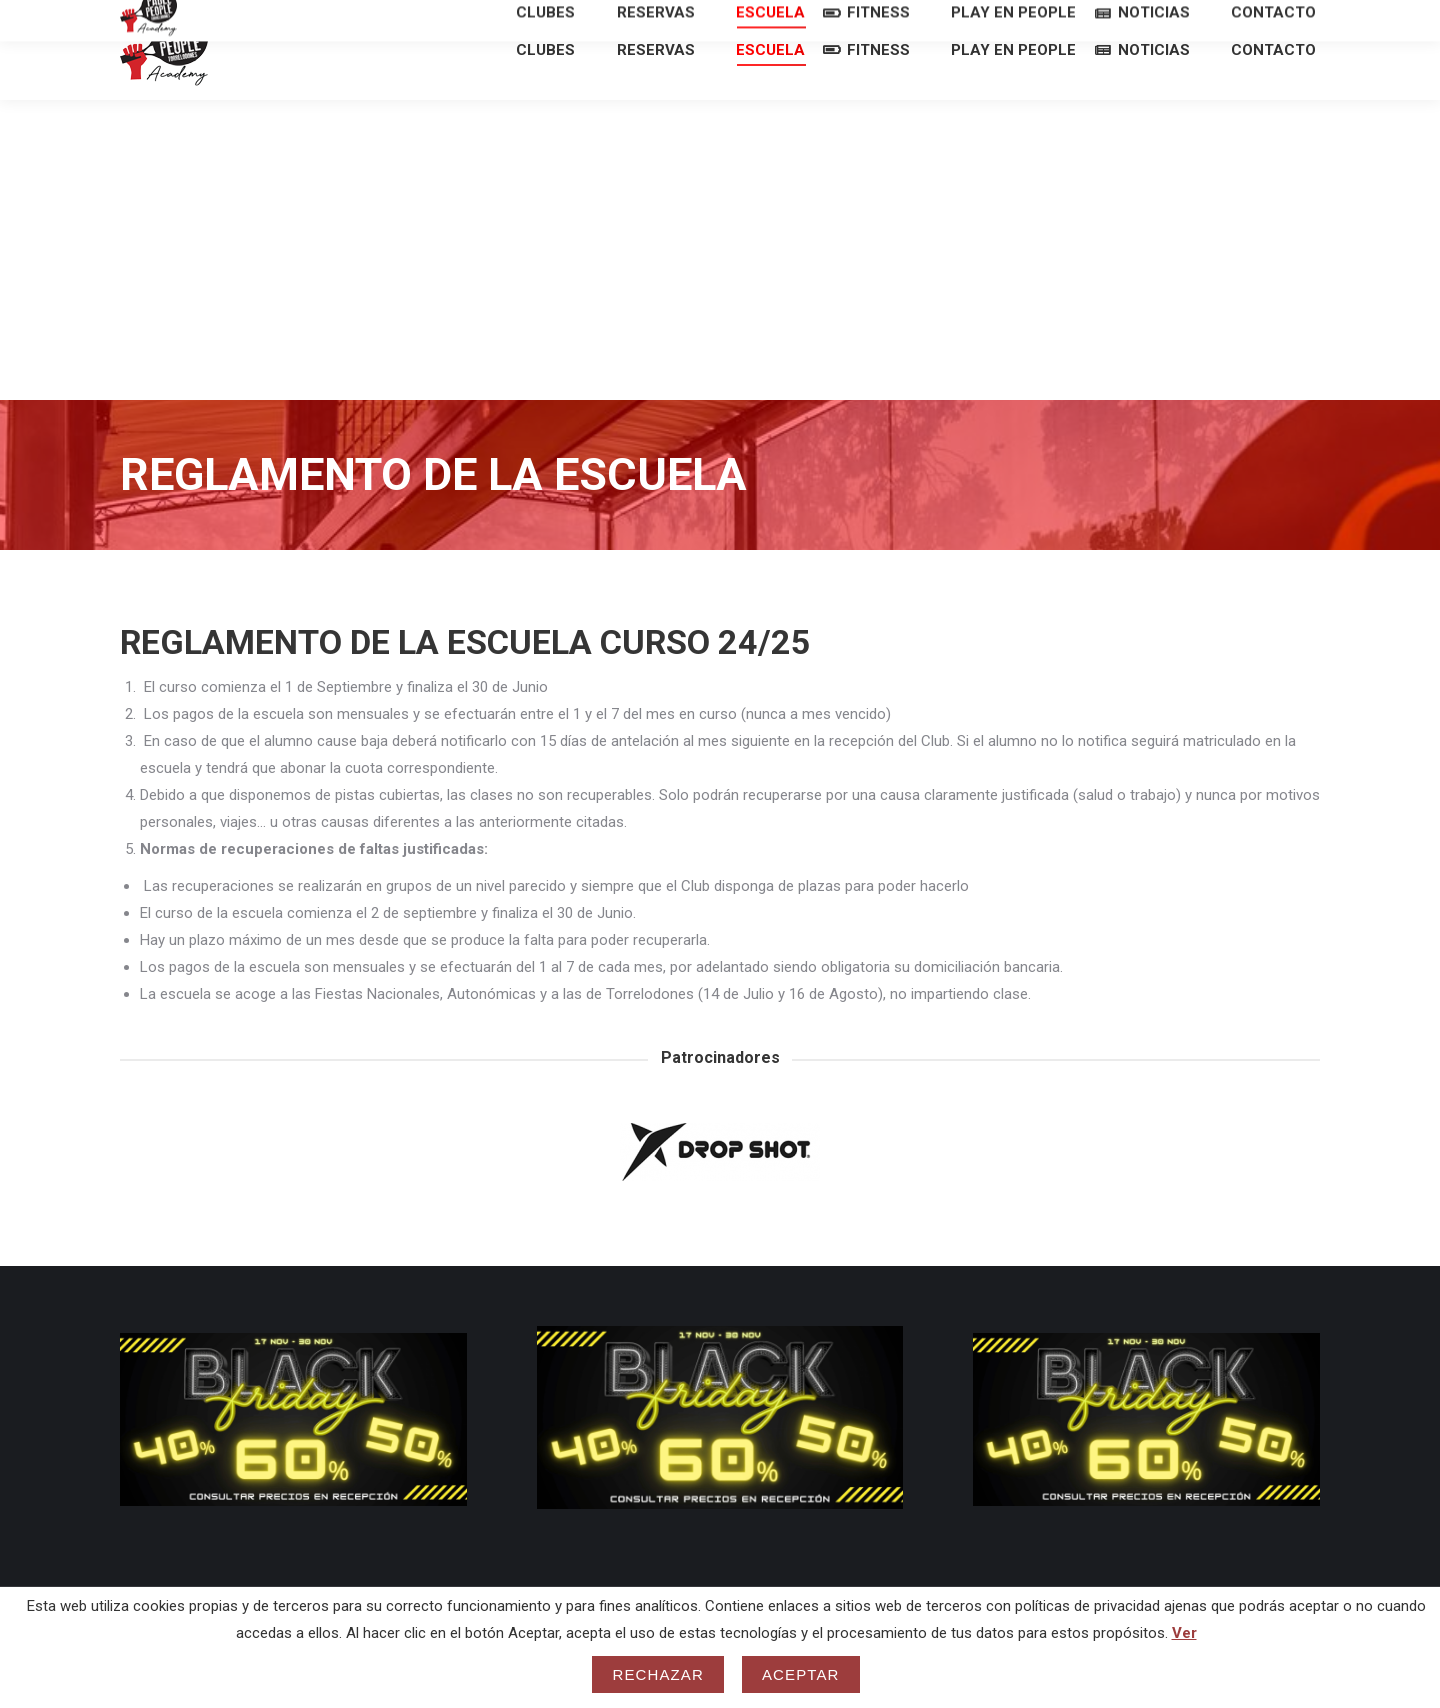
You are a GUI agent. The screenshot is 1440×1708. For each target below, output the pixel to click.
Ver (1184, 1633)
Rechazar (658, 1674)
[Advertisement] (720, 286)
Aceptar (801, 1674)
